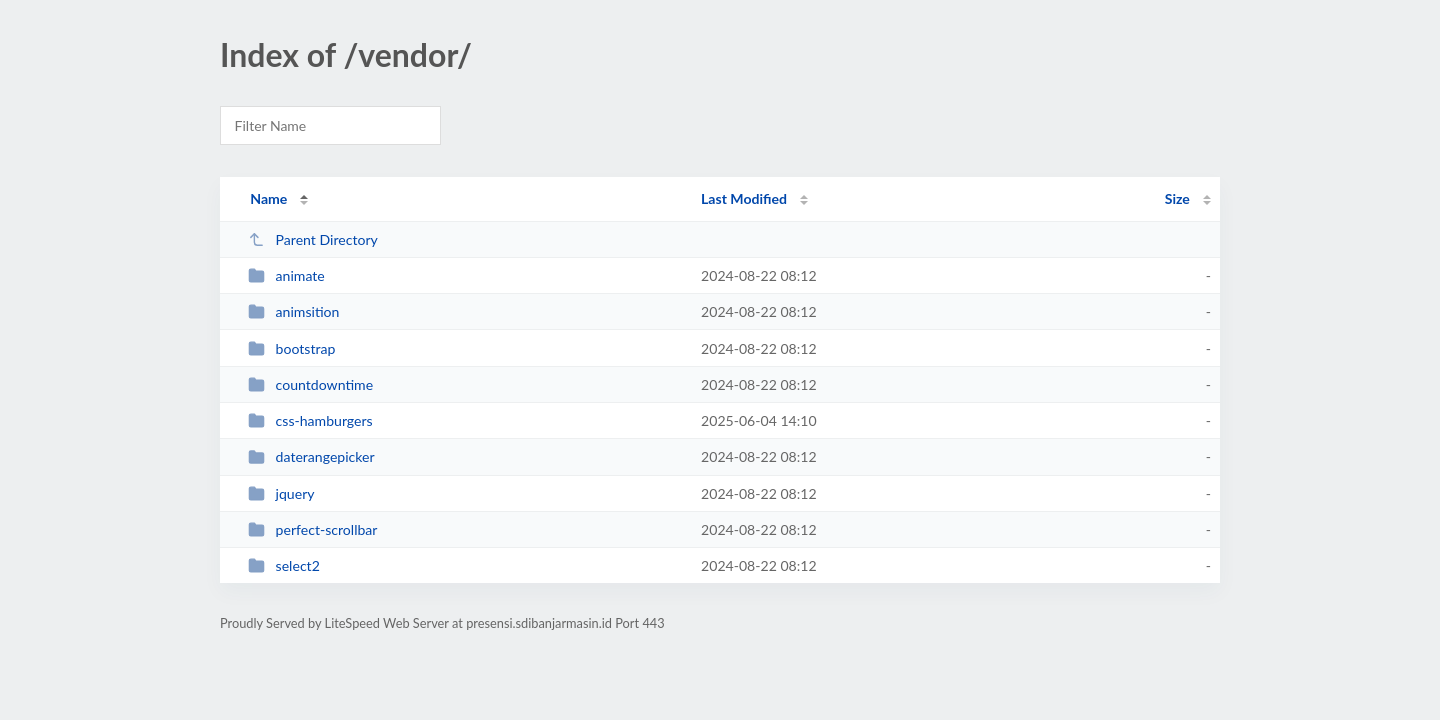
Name (268, 198)
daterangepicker (311, 456)
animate (286, 275)
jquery (281, 493)
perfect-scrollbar (312, 529)
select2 (284, 565)
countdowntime (310, 384)
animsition (293, 311)
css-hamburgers (310, 420)
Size (1177, 198)
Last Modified (744, 198)
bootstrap (291, 348)
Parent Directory (313, 239)
